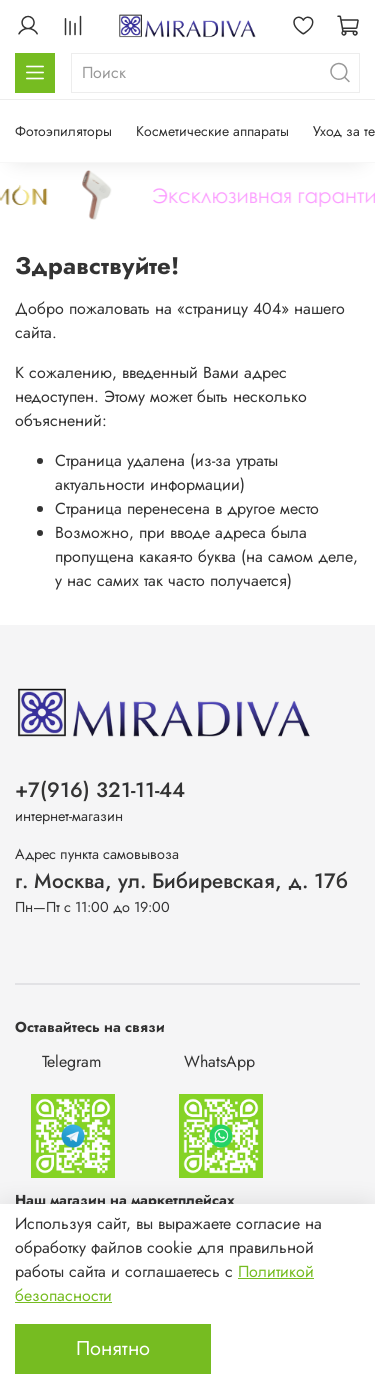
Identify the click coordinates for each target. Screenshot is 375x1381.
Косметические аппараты (212, 131)
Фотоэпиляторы (63, 131)
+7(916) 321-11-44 (100, 790)
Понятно (113, 1348)
